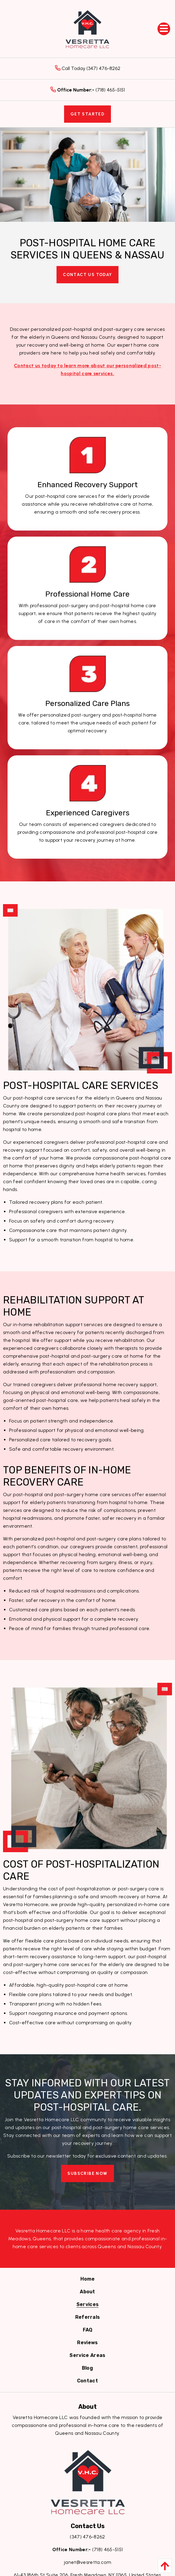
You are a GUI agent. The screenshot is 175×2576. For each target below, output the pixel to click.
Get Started (87, 114)
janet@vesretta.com (87, 2562)
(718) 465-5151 (87, 90)
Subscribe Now (87, 2173)
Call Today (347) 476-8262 (87, 68)
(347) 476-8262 (87, 2537)
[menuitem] (87, 2279)
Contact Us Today (87, 274)
